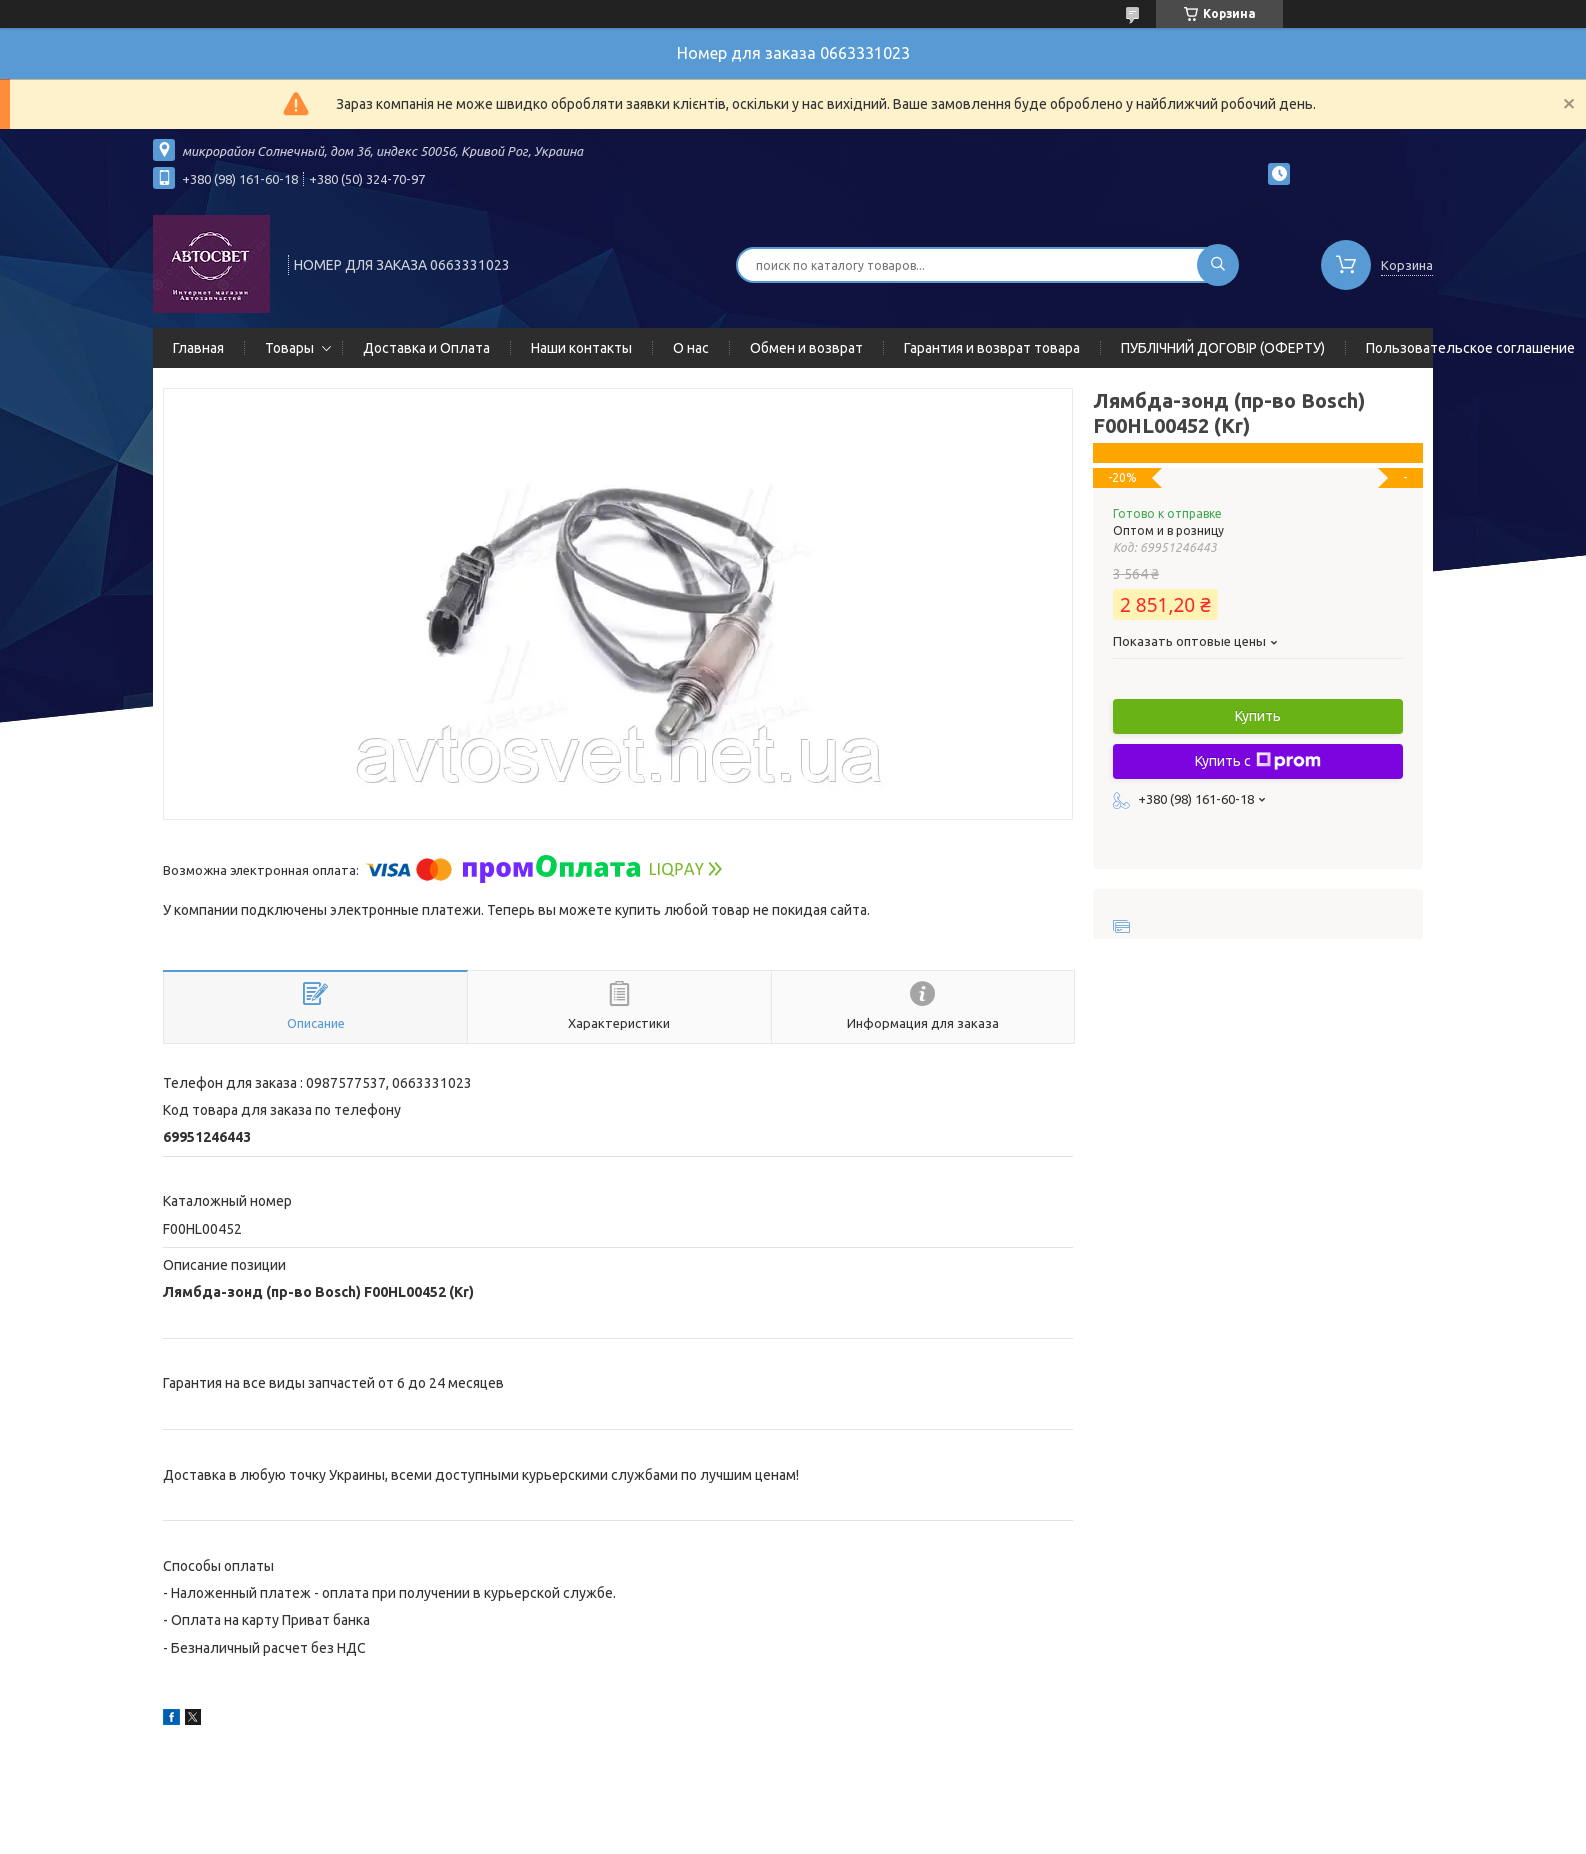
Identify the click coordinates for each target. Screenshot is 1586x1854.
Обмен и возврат (806, 348)
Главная (198, 348)
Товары (289, 348)
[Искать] (1218, 265)
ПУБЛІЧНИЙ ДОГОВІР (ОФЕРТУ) (1223, 348)
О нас (691, 348)
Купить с (1258, 761)
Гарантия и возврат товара (992, 348)
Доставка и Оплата (426, 348)
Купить (1258, 716)
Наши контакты (581, 348)
